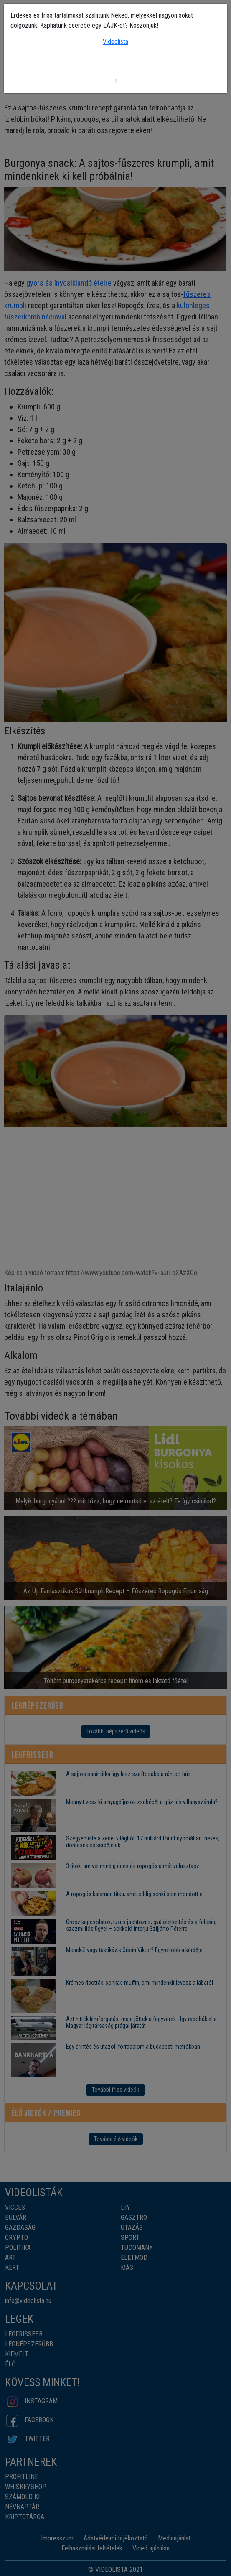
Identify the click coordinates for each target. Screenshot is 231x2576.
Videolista (115, 42)
